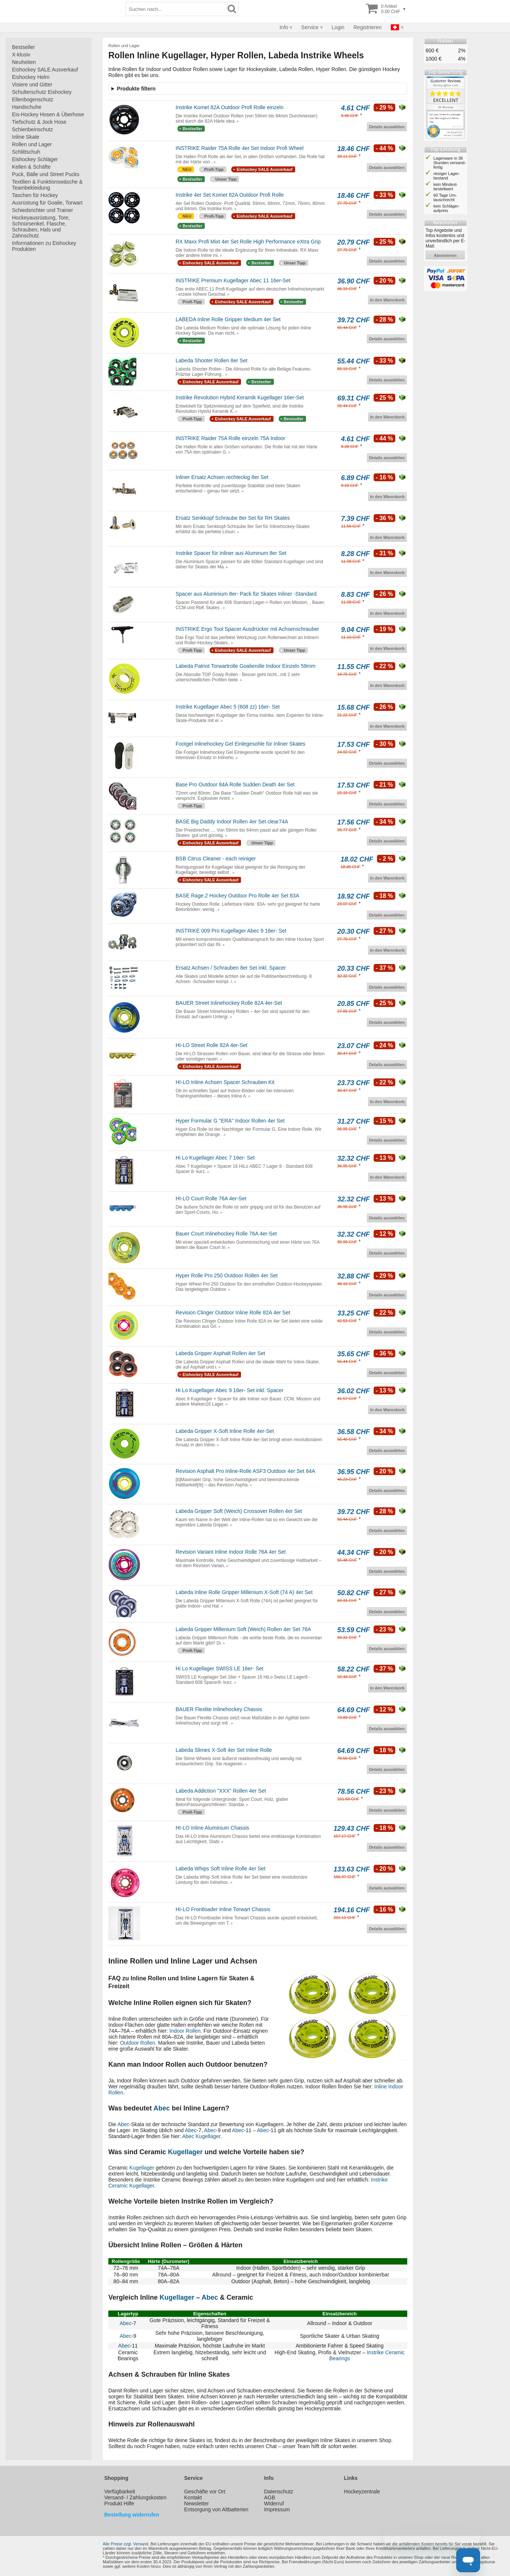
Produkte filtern (136, 89)
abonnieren (445, 255)
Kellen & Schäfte (31, 167)
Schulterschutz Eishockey (42, 92)
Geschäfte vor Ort (204, 2491)
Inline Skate (25, 137)
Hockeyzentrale (362, 2491)
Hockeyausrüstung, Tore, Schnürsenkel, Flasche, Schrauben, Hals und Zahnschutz (41, 227)
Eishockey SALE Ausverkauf (45, 70)
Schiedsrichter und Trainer (42, 210)
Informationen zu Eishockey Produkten (44, 246)
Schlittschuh (26, 152)
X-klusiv (21, 55)
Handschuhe (26, 107)
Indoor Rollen (184, 2031)
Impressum (277, 2509)
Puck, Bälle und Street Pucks (46, 174)
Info (283, 27)
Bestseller (23, 47)
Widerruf (274, 2503)
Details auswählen (387, 127)
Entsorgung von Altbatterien (216, 2509)
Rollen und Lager (32, 144)
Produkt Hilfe (119, 2503)
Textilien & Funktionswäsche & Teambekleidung (47, 185)
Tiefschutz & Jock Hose (39, 122)
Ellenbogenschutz (32, 99)
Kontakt (193, 2497)
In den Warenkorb (387, 300)
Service (310, 27)
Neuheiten (24, 62)
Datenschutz (278, 2491)
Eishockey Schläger (35, 159)
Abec (162, 2108)
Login (338, 27)
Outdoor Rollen (137, 2043)
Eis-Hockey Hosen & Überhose (48, 114)
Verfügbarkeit (119, 2491)
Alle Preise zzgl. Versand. (126, 2544)
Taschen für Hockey (35, 195)
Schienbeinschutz (32, 129)
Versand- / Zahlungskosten (135, 2497)
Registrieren (367, 27)
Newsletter (196, 2503)
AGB (269, 2497)
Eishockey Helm (30, 77)
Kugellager (208, 2136)
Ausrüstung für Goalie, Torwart (47, 203)
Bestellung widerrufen (131, 2515)
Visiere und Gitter (32, 84)
